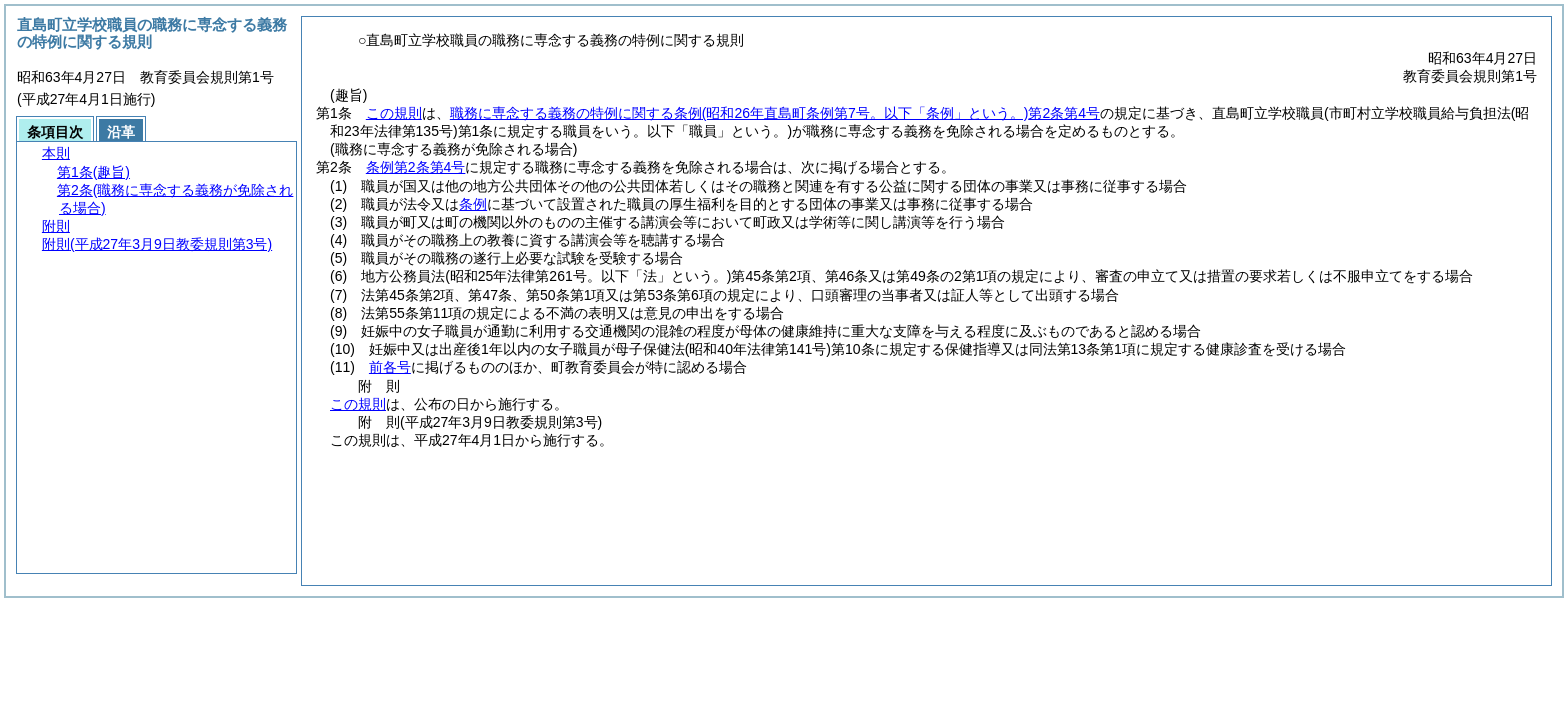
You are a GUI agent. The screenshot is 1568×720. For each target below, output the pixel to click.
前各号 (390, 367)
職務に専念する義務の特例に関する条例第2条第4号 (775, 113)
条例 (473, 204)
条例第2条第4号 (416, 167)
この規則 (394, 113)
